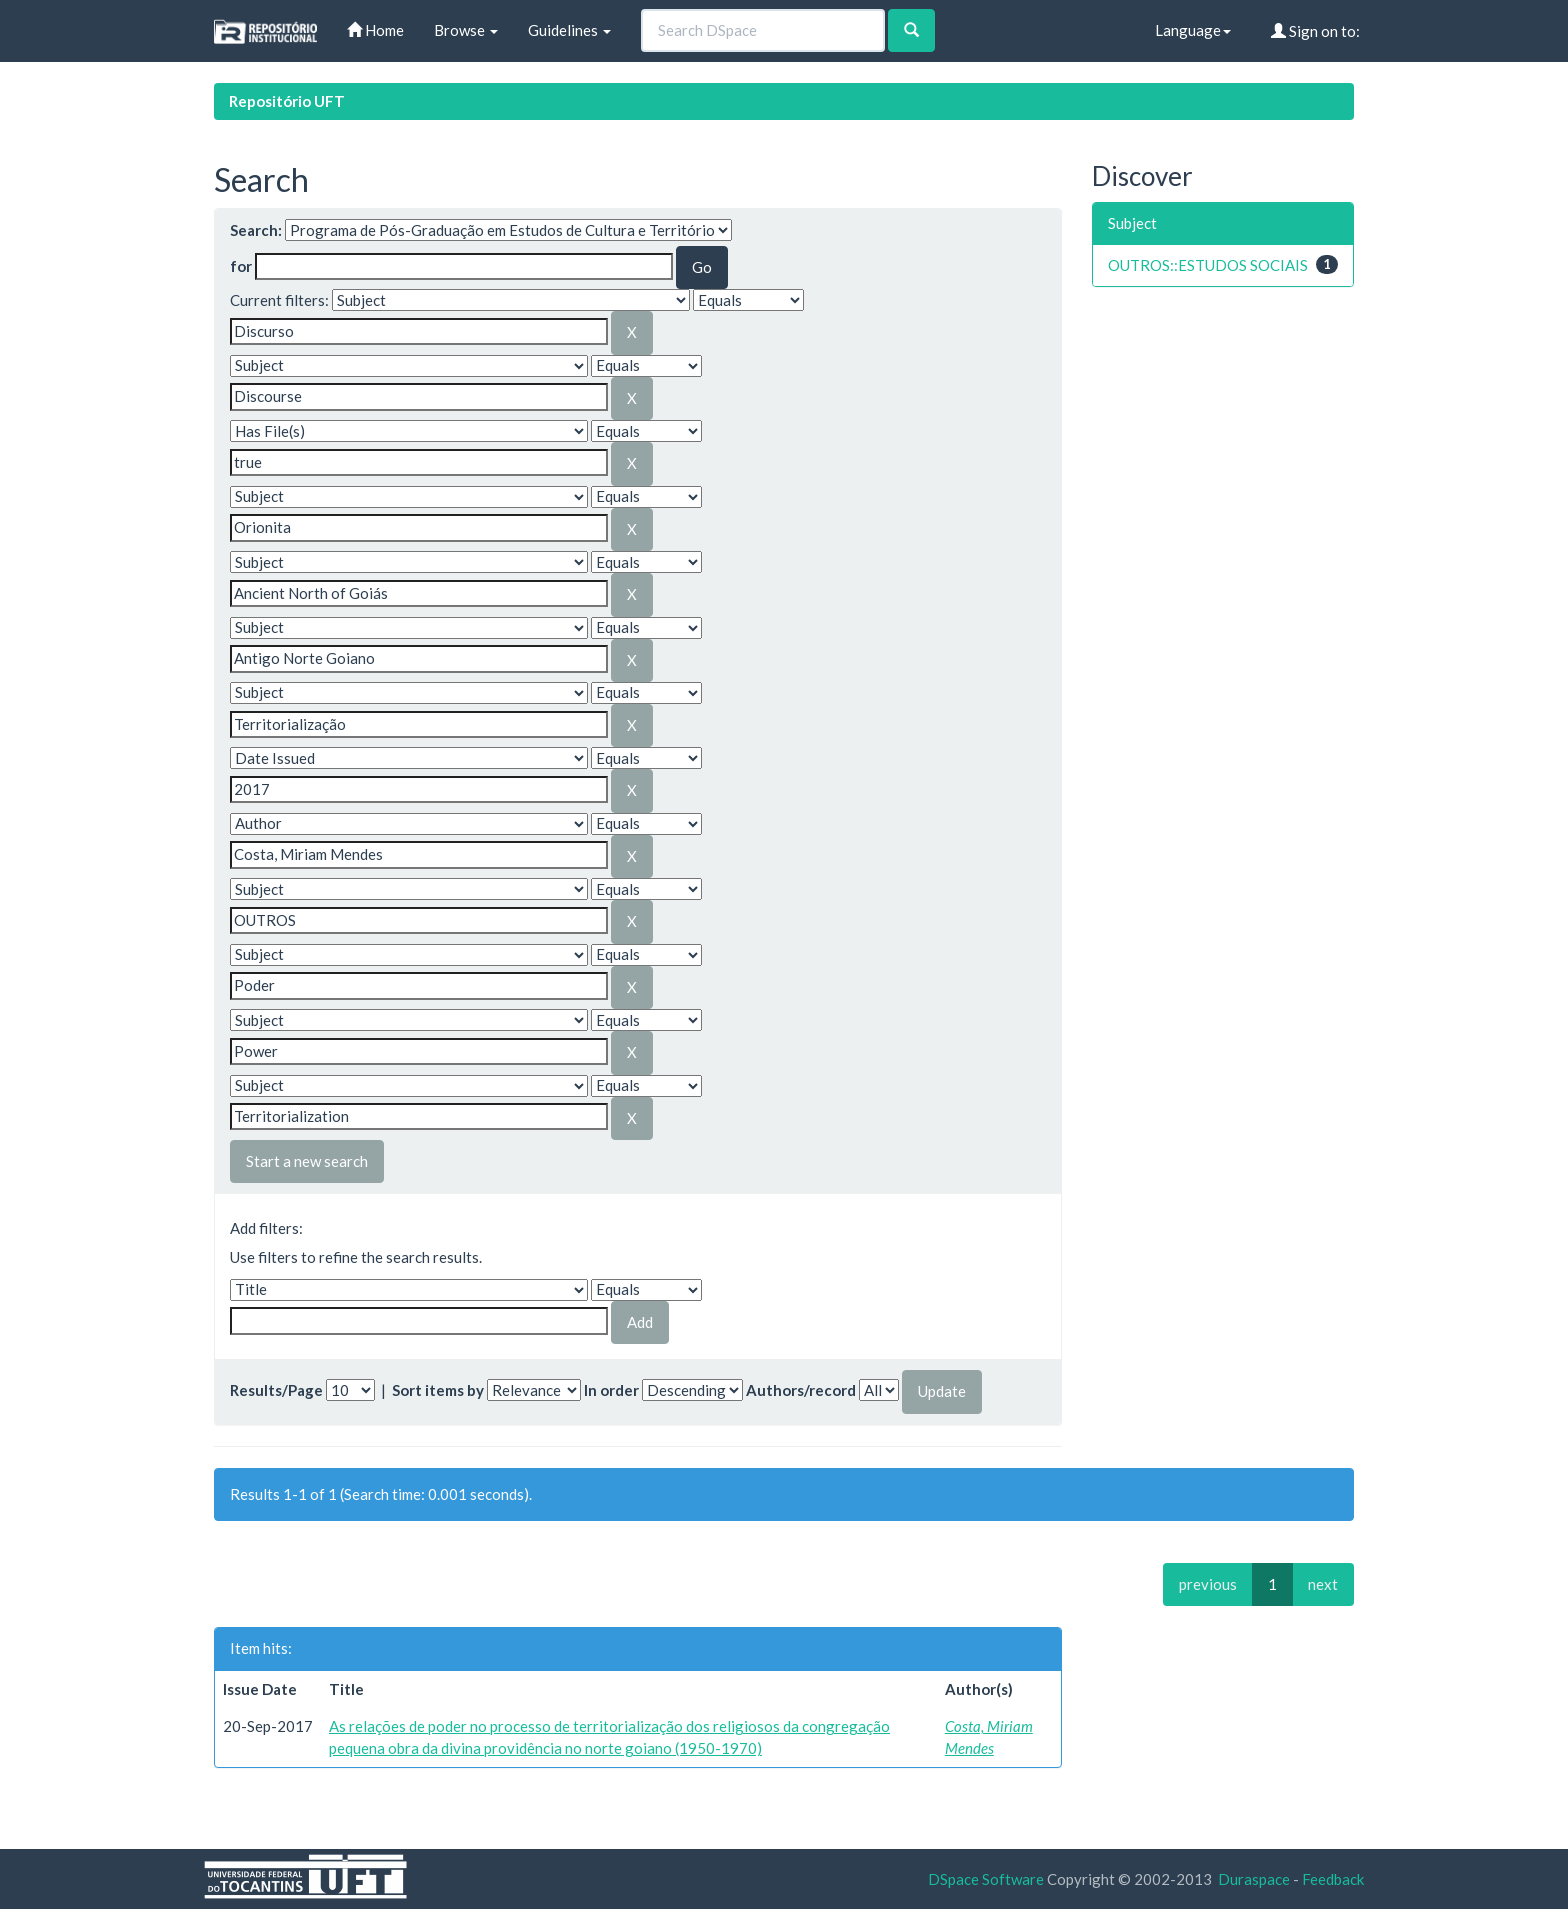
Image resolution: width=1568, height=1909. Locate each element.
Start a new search (307, 1161)
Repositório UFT (287, 101)
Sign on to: (1315, 31)
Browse (466, 30)
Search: (256, 230)
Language (1193, 30)
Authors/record (801, 1390)
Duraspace (1254, 1879)
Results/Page (276, 1390)
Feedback (1333, 1879)
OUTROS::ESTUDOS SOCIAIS (1208, 265)
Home (375, 30)
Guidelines (569, 30)
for (241, 266)
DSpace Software (986, 1879)
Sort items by (438, 1390)
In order (611, 1390)
